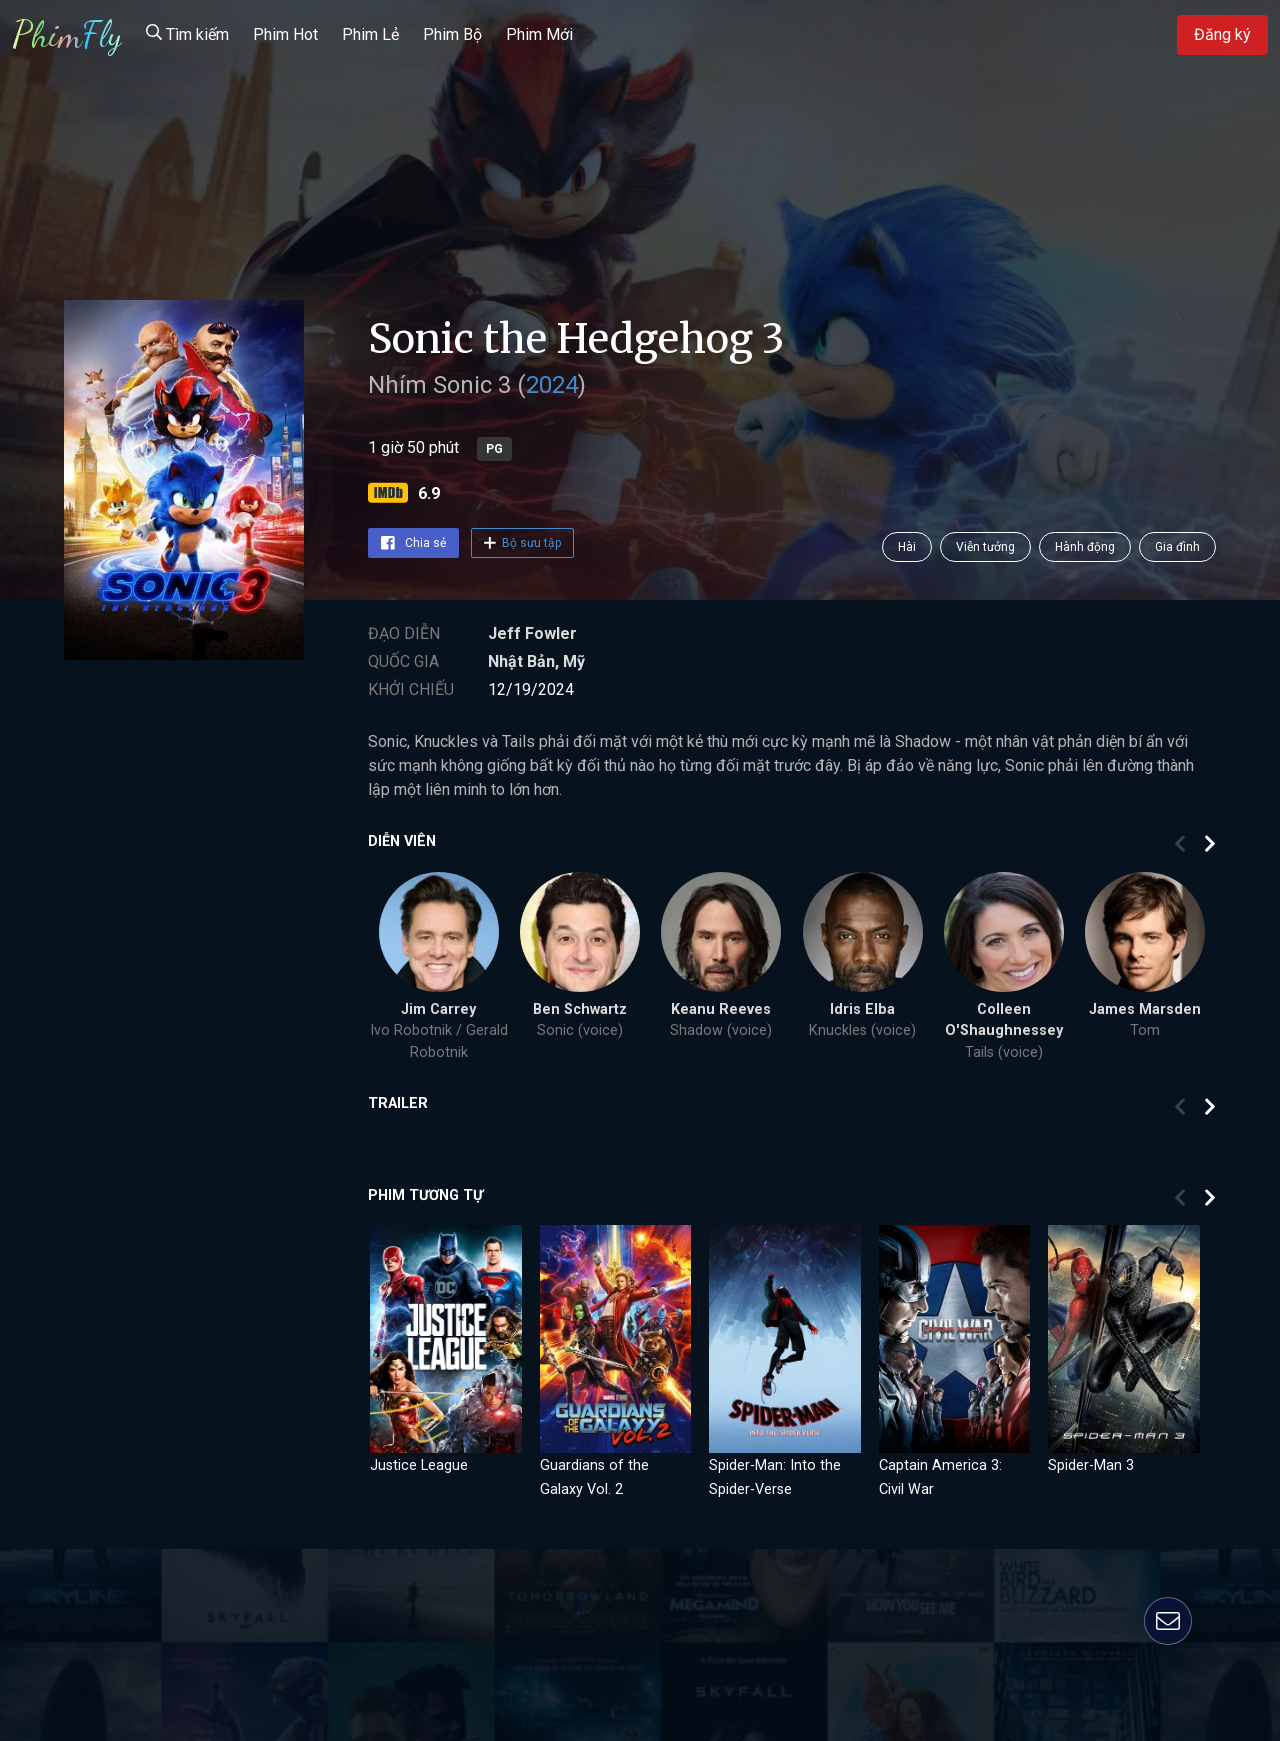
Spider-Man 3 (1091, 1465)
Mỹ (574, 661)
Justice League (419, 1465)
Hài (907, 547)
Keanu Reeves (721, 1009)
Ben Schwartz (580, 1009)
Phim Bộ (452, 34)
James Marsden (1145, 1009)
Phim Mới (539, 34)
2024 (552, 385)
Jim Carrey (438, 1009)
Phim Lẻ (370, 34)
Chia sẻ (413, 543)
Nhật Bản (521, 661)
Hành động (1085, 547)
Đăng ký (1222, 34)
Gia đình (1177, 547)
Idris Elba (862, 1009)
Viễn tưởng (985, 547)
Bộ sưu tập (522, 543)
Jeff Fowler (532, 633)
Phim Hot (285, 34)
